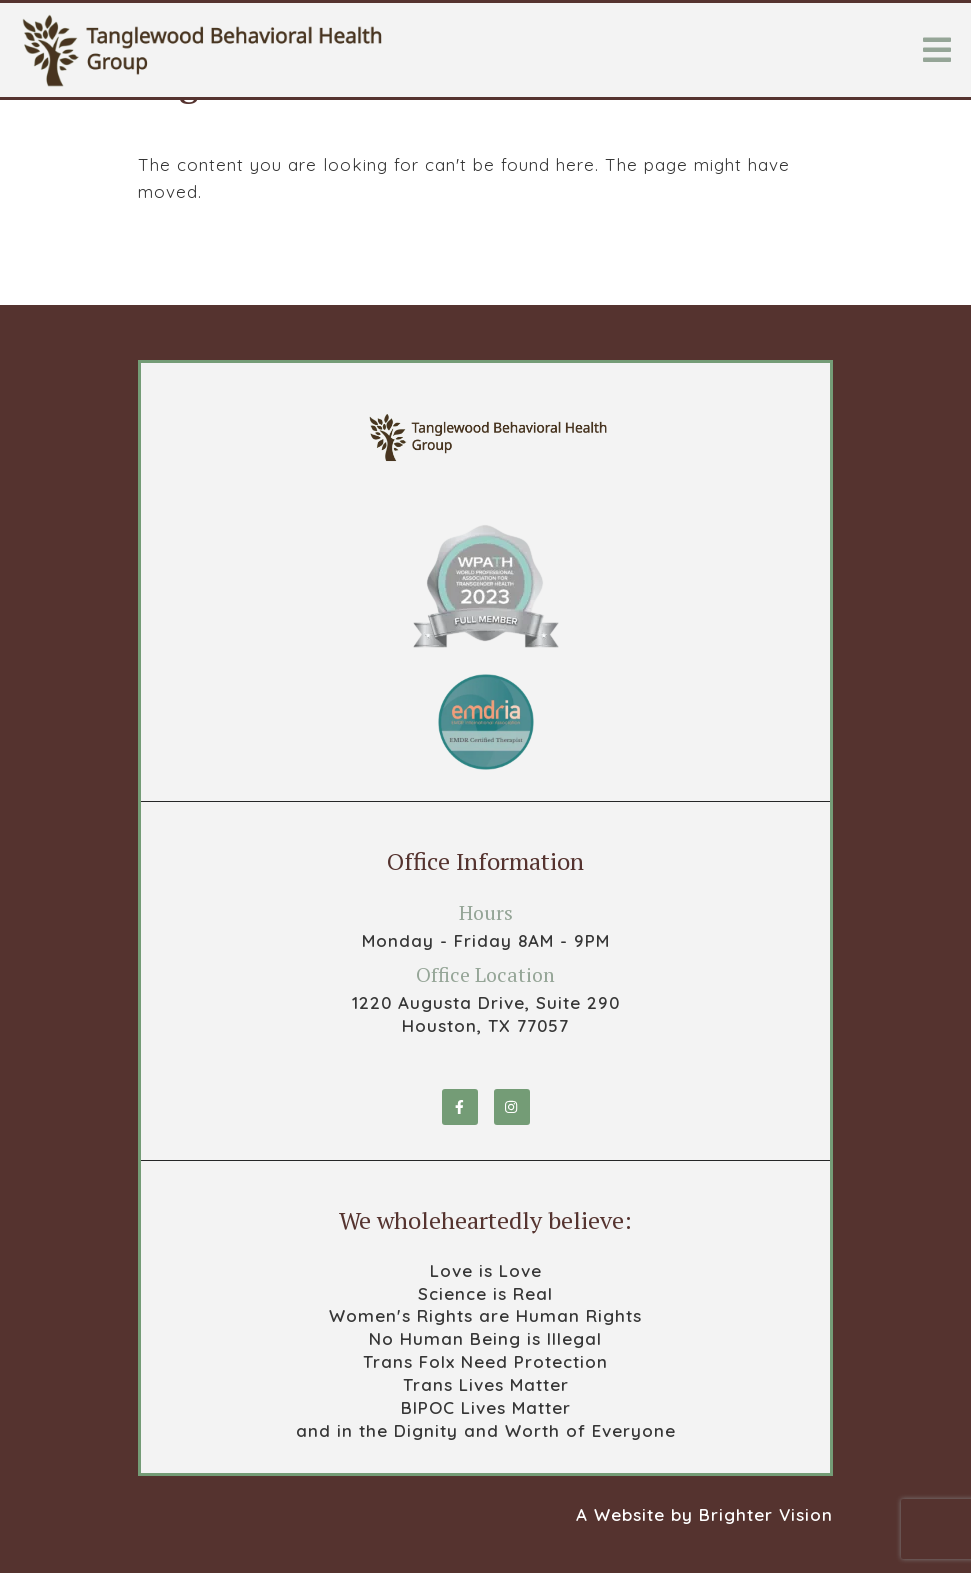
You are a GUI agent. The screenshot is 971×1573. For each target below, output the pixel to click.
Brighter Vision (766, 1514)
